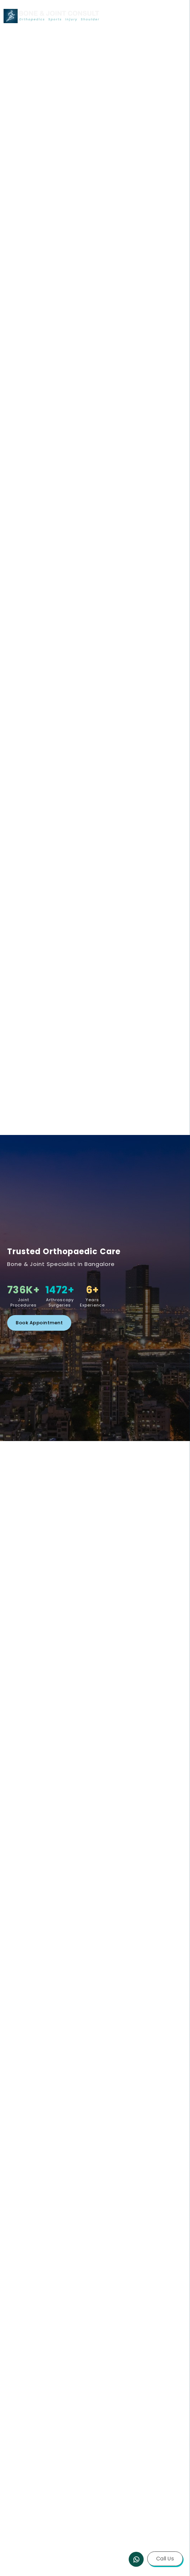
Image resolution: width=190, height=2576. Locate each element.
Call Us (165, 2558)
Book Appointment (39, 1322)
